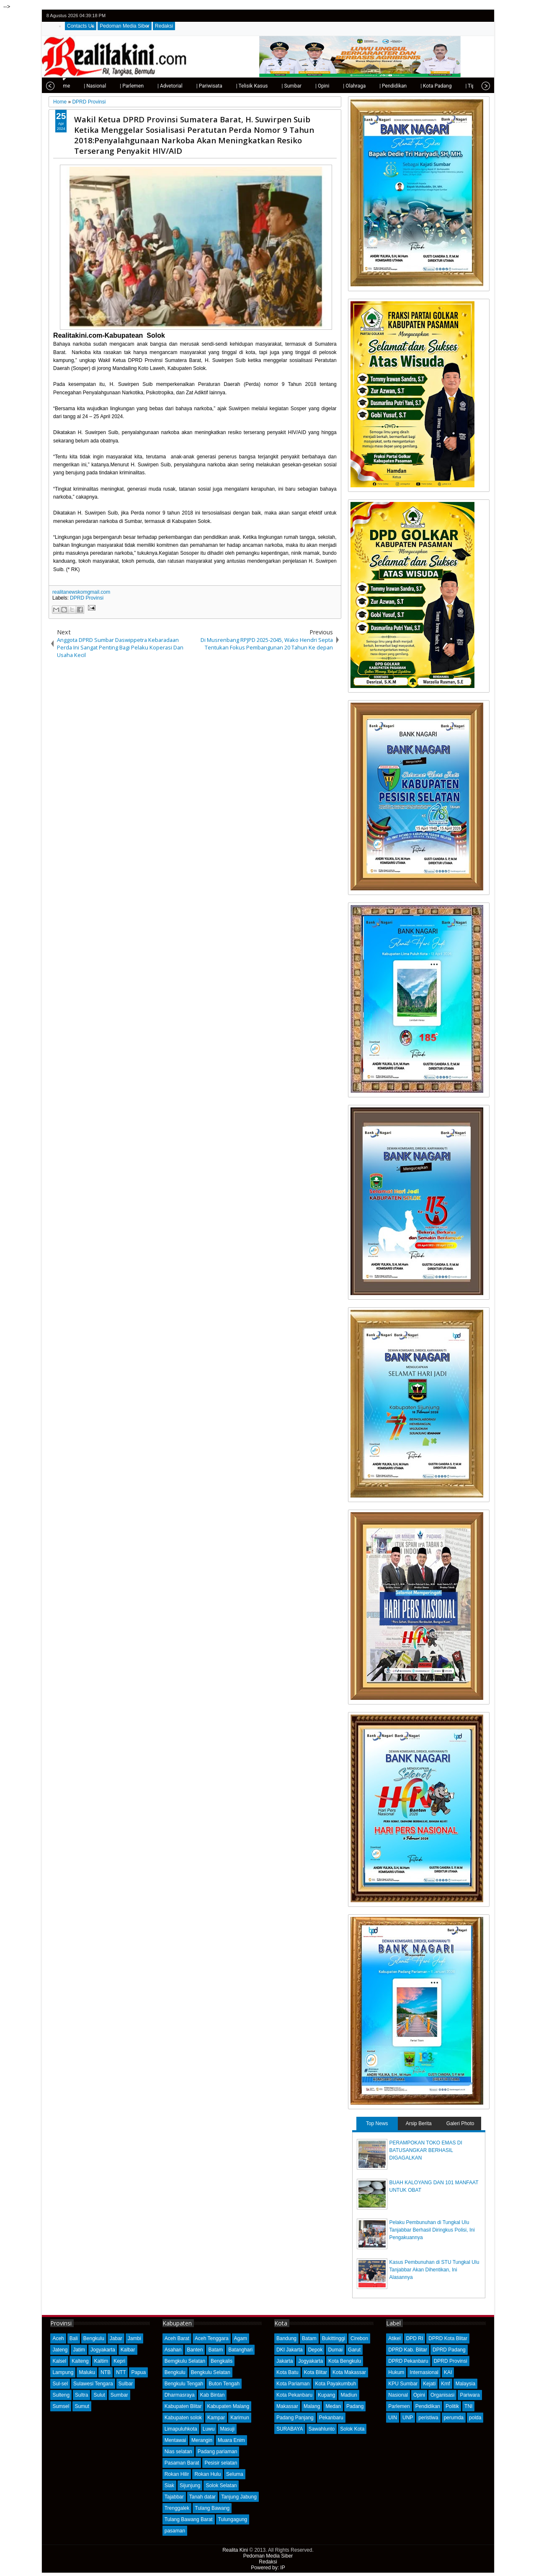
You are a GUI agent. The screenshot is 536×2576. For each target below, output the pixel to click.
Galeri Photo (460, 2123)
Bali (74, 2338)
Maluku (87, 2372)
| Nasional (68, 86)
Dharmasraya (180, 2395)
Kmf (445, 2384)
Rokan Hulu (207, 2474)
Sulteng (61, 2395)
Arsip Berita (419, 2123)
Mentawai (175, 2440)
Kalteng (80, 2361)
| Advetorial (143, 86)
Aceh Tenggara (212, 2338)
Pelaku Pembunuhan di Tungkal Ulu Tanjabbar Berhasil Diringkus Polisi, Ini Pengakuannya (432, 2229)
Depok (315, 2350)
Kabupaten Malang (228, 2406)
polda (475, 2418)
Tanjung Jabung (239, 2497)
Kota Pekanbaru (294, 2395)
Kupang (326, 2395)
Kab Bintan (212, 2395)
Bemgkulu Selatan (185, 2361)
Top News (377, 2123)
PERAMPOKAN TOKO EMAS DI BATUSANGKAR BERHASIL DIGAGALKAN (425, 2150)
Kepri (119, 2361)
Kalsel (59, 2361)
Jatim (79, 2350)
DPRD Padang (449, 2350)
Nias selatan (178, 2451)
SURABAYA (289, 2429)
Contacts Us (80, 26)
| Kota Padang (409, 86)
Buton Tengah (224, 2384)
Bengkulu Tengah (184, 2384)
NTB (105, 2372)
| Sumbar (265, 86)
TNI (468, 2406)
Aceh (58, 2338)
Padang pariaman (217, 2451)
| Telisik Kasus (226, 86)
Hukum (396, 2372)
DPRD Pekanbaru (408, 2361)
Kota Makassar (349, 2372)
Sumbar (119, 2395)
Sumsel (60, 2406)
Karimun (239, 2418)
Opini (419, 2395)
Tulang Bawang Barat (189, 2519)
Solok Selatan (221, 2485)
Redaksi (164, 26)
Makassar (287, 2406)
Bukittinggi (333, 2338)
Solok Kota (352, 2429)
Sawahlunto (322, 2429)
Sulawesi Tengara (93, 2384)
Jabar (116, 2338)
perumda (454, 2418)
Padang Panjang (295, 2418)
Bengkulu (93, 2338)
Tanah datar (202, 2497)
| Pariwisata (183, 86)
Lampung (62, 2372)
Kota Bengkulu (344, 2361)
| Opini (296, 86)
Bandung (286, 2338)
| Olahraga (328, 86)
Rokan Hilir (177, 2474)
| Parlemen (105, 86)
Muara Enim (231, 2440)
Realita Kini (235, 2550)
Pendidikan (427, 2406)
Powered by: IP (268, 2568)
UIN (392, 2418)
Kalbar (128, 2350)
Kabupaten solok (183, 2418)
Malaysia (465, 2384)
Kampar (216, 2418)
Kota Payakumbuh (335, 2384)
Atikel (394, 2338)
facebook (462, 16)
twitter (451, 16)
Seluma (234, 2474)
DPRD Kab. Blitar (407, 2350)
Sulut (99, 2395)
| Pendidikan (366, 86)
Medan (333, 2406)
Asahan (173, 2350)
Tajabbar (174, 2497)
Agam (240, 2338)
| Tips (445, 86)
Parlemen (399, 2406)
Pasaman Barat (182, 2463)
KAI (448, 2372)
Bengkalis (221, 2361)
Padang (354, 2406)
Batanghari (240, 2350)
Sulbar (126, 2384)
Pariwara (469, 2395)
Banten (195, 2350)
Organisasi (442, 2395)
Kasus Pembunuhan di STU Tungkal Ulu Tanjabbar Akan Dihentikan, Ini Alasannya (434, 2269)
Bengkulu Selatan (210, 2372)
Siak (169, 2485)
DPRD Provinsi (86, 598)
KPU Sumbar (402, 2384)
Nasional (398, 2395)
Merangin (201, 2440)
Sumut (82, 2406)
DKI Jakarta (289, 2350)
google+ (473, 16)
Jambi (134, 2338)
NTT (121, 2372)
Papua (138, 2372)
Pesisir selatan (220, 2463)
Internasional (424, 2372)
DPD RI (414, 2338)
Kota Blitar (315, 2372)
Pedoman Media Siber (124, 26)
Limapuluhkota (181, 2429)
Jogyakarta (102, 2350)
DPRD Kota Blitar (447, 2338)
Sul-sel (60, 2384)
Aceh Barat (177, 2338)
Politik (452, 2406)
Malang (312, 2406)
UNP (407, 2418)
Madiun (348, 2395)
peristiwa (428, 2418)
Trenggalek (177, 2508)
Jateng (59, 2350)
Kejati (429, 2384)
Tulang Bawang (212, 2508)
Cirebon (359, 2338)
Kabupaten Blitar (183, 2406)
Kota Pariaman (292, 2384)
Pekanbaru (331, 2418)
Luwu (209, 2429)
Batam (215, 2350)
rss (484, 16)
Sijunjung (190, 2485)
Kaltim (101, 2361)
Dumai (335, 2350)
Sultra (81, 2395)
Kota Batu (287, 2372)
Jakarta (284, 2361)
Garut (354, 2350)
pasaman (175, 2531)
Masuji (227, 2429)
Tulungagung (232, 2519)
